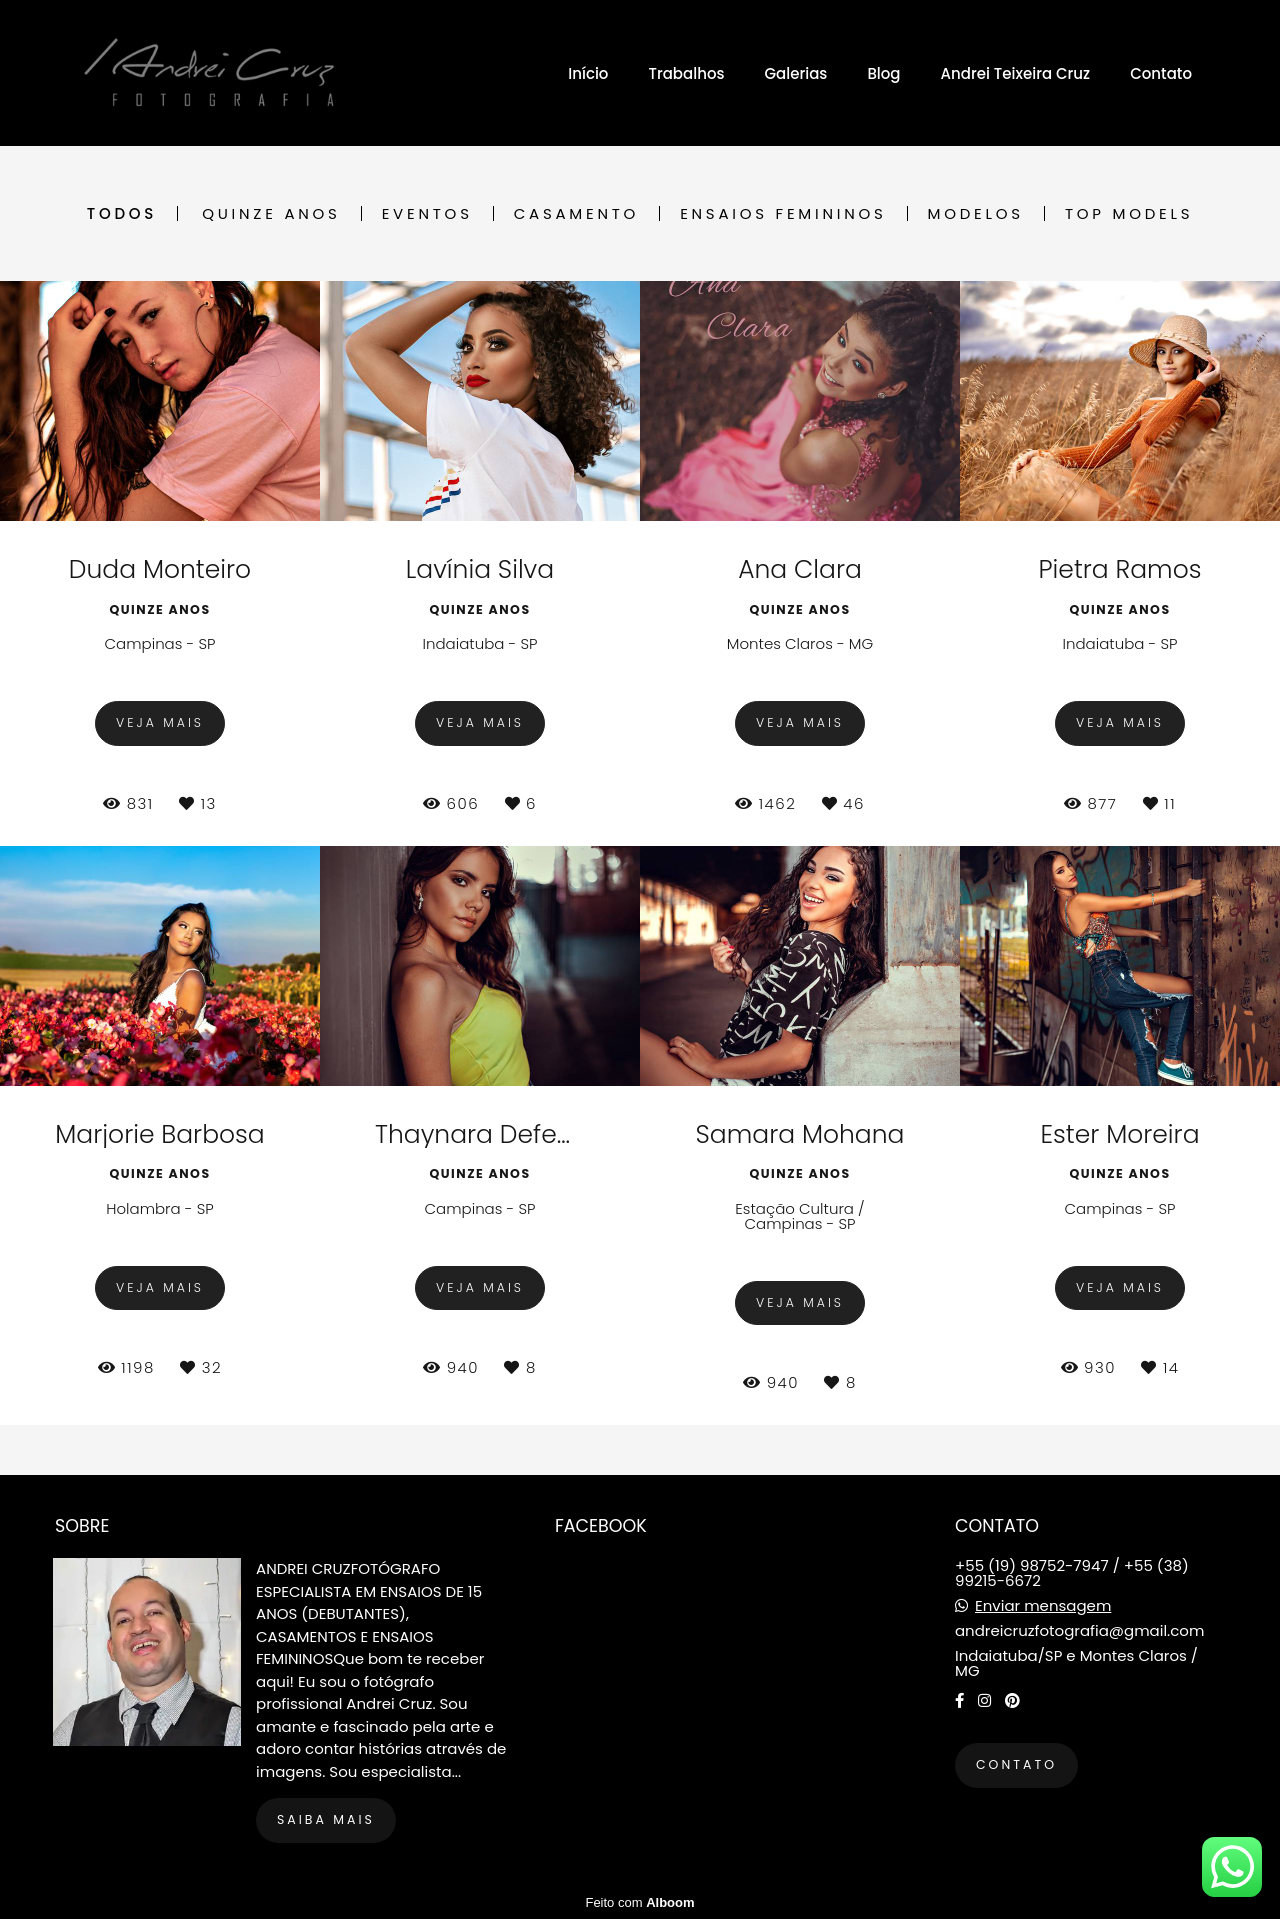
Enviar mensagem (1043, 1605)
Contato (1161, 73)
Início (588, 73)
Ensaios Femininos (783, 213)
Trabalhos (686, 73)
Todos (122, 213)
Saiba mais (326, 1819)
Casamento (576, 213)
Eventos (427, 213)
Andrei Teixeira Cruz (1016, 73)
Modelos (976, 213)
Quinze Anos (271, 213)
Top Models (1129, 213)
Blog (883, 73)
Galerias (795, 73)
